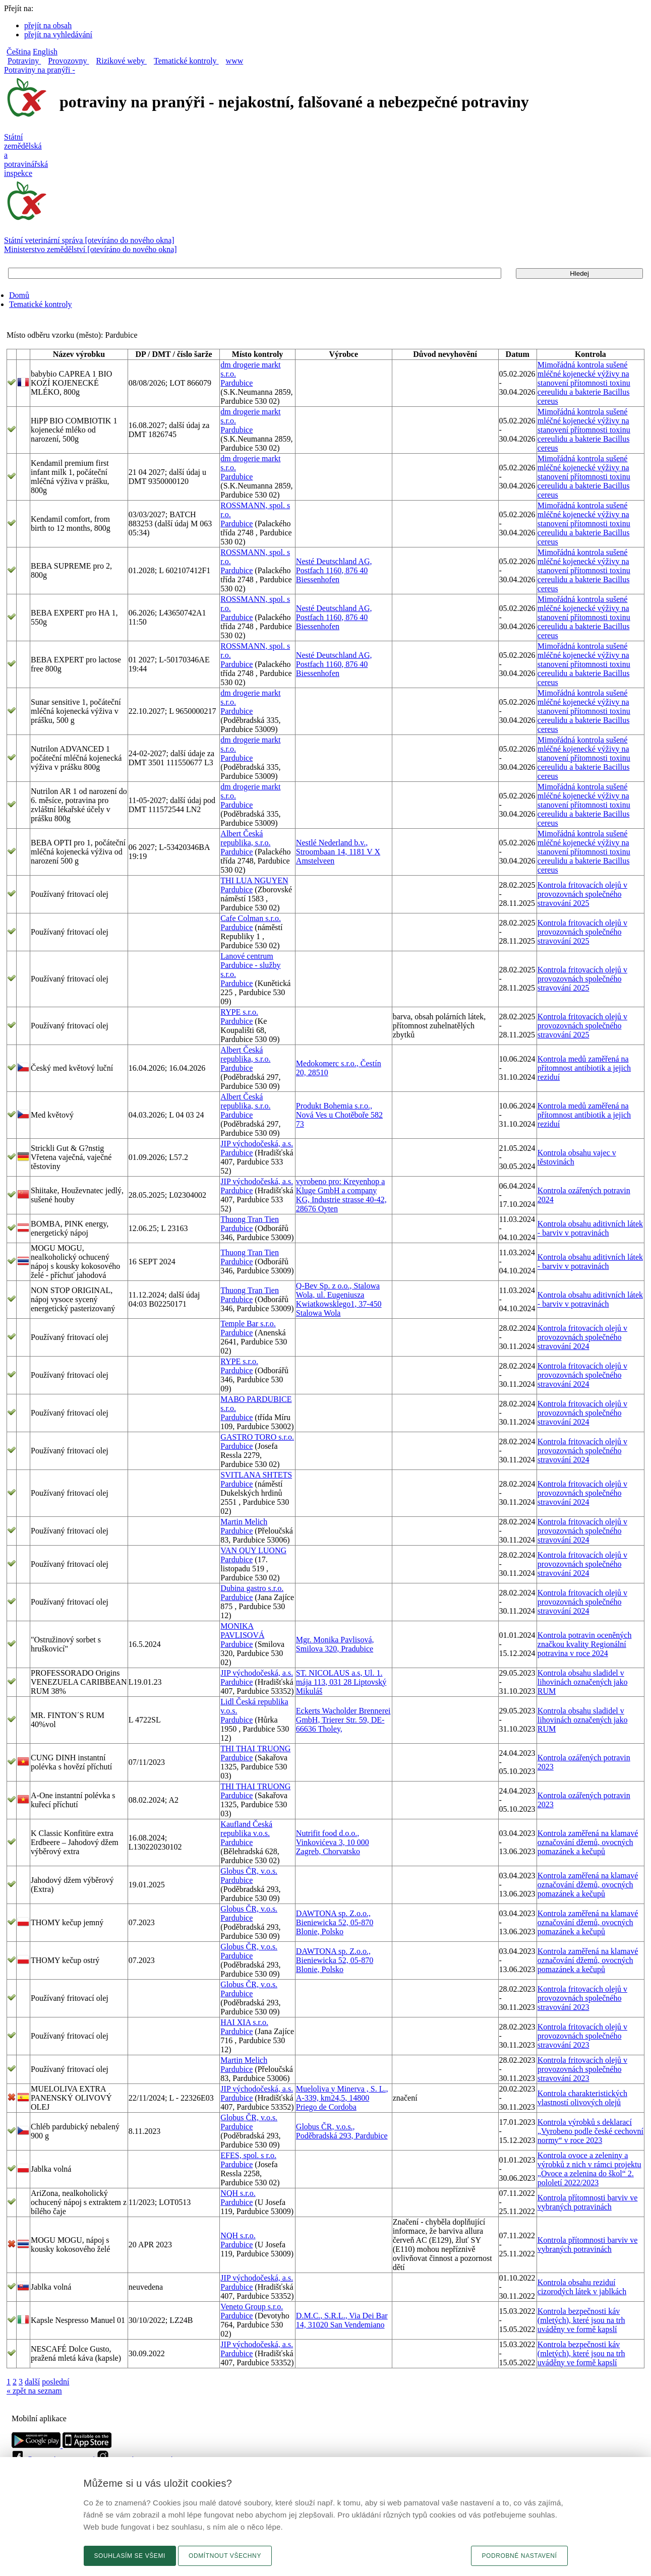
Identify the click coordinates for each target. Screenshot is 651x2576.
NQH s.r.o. (237, 2193)
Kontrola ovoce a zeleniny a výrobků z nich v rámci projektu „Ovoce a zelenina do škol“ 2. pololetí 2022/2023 (589, 2169)
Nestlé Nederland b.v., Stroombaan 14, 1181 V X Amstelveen (338, 851)
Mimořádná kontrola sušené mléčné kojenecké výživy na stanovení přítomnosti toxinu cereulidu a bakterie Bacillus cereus (584, 382)
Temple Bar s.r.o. (248, 1323)
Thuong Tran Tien (249, 1219)
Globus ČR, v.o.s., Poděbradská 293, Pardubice (342, 2131)
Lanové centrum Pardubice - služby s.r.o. (250, 965)
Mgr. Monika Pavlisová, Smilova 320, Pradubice (335, 1644)
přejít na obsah (48, 25)
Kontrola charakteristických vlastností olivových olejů (582, 2098)
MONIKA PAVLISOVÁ (242, 1630)
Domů (19, 295)
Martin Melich (243, 1521)
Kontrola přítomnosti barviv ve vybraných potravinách (588, 2202)
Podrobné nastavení (519, 2555)
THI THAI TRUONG (255, 1748)
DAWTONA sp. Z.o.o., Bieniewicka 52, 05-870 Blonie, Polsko (334, 1922)
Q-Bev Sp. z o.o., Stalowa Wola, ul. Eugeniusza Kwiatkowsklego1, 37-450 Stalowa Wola (339, 1299)
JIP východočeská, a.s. (256, 1143)
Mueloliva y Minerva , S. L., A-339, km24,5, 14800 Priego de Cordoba (342, 2097)
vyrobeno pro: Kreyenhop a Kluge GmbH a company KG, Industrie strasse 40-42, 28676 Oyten (341, 1195)
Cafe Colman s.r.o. (250, 918)
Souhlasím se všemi (130, 2555)
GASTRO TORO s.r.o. (257, 1437)
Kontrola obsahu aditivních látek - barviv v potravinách (590, 1228)
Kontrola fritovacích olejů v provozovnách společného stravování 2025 (582, 894)
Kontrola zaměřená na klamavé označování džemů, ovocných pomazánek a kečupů (588, 1842)
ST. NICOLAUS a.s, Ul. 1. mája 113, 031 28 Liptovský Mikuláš (341, 1682)
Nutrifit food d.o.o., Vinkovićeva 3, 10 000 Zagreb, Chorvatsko (332, 1842)
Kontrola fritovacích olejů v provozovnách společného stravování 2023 (582, 1998)
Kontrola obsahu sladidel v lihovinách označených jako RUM (583, 1682)
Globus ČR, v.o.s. (248, 1871)
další (32, 2381)
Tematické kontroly (40, 304)
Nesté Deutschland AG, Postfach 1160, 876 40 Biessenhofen (334, 570)
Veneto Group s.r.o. (251, 2306)
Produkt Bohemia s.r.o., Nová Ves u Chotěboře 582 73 (339, 1114)
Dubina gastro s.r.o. (251, 1588)
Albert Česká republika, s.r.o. (245, 838)
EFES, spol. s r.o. (248, 2155)
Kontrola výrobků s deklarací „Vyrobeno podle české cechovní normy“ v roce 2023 (590, 2131)
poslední (55, 2381)
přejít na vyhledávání (58, 34)
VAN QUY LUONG (253, 1550)
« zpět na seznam (34, 2390)
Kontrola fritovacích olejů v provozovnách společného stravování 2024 (582, 1337)
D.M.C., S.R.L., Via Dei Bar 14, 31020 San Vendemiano (342, 2320)
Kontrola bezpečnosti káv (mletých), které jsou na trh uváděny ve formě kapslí (581, 2320)
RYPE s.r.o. (239, 1012)
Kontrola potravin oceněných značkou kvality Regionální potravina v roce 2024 (585, 1644)
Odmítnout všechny (225, 2555)
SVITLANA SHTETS (256, 1474)
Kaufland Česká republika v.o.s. (246, 1828)
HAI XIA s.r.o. (244, 2022)
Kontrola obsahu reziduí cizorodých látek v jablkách (582, 2287)
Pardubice (236, 383)
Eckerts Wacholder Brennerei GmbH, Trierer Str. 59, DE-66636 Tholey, (343, 1719)
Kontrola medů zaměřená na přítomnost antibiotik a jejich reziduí (584, 1068)
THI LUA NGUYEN (254, 880)
